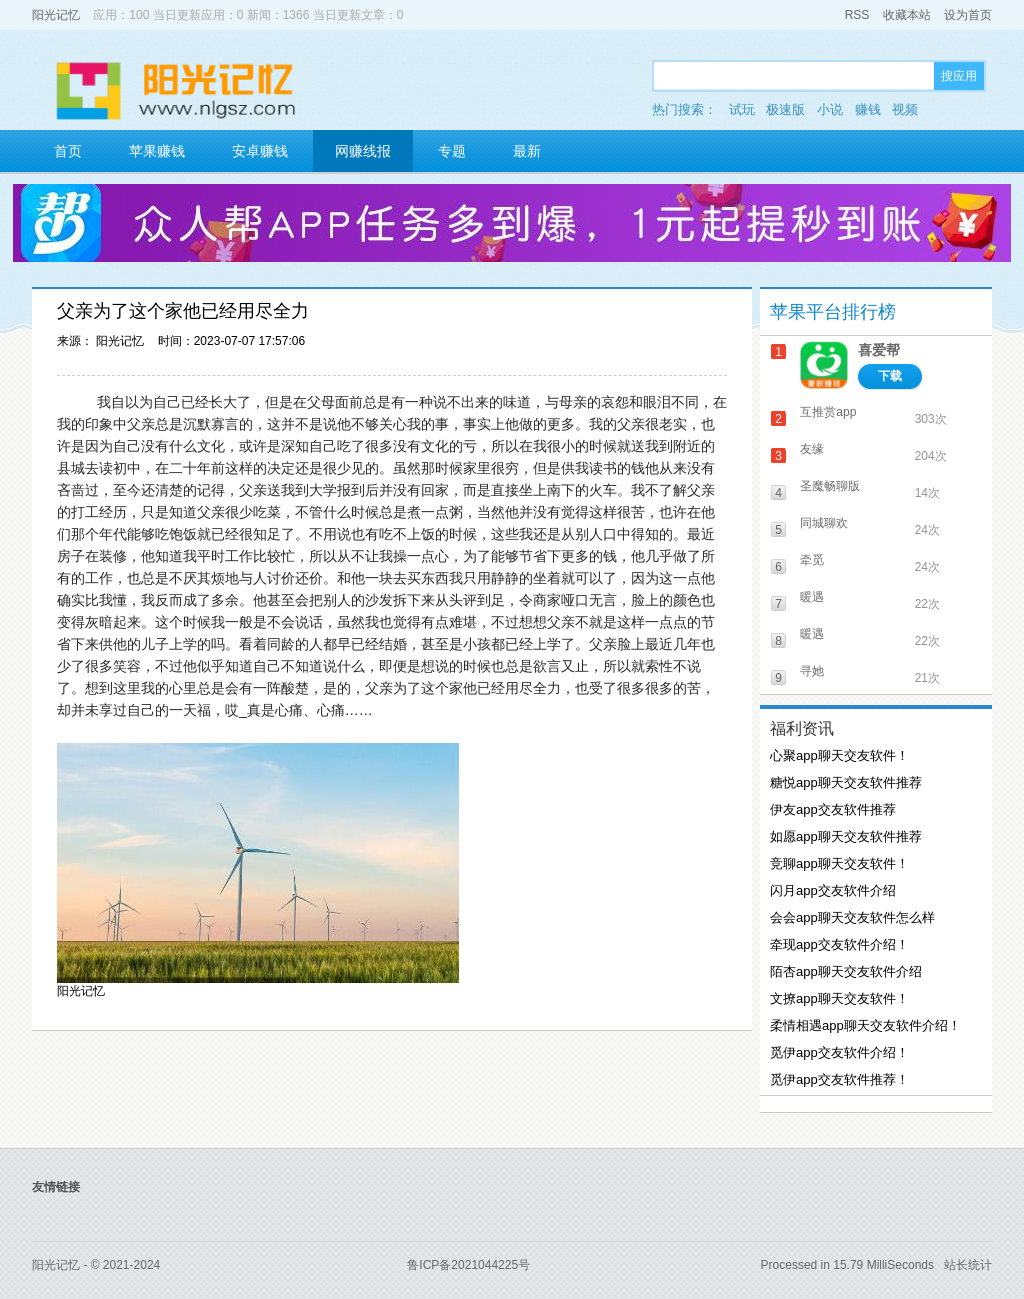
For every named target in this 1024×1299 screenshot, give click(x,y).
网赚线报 (363, 151)
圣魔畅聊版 (830, 486)
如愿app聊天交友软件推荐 (846, 836)
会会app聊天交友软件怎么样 (852, 917)
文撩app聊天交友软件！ (839, 998)
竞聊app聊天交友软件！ (839, 863)
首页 (68, 151)
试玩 (742, 109)
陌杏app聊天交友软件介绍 (846, 971)
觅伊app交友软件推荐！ (839, 1079)
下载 (890, 376)
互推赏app (828, 412)
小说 (830, 109)
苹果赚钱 (157, 151)
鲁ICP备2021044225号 (468, 1265)
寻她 (812, 671)
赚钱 (868, 109)
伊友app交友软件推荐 (833, 809)
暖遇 (812, 597)
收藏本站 (907, 15)
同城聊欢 (824, 523)
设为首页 (968, 15)
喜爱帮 (879, 350)
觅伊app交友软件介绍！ (839, 1052)
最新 (527, 151)
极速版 (785, 109)
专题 (452, 151)
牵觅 (812, 560)
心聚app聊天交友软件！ (839, 755)
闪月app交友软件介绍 (833, 890)
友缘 (812, 449)
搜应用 (959, 76)
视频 (905, 109)
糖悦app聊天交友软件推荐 (846, 782)
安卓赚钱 (260, 151)
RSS (857, 15)
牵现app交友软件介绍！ (839, 944)
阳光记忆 (56, 15)
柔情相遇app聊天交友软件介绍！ (865, 1025)
